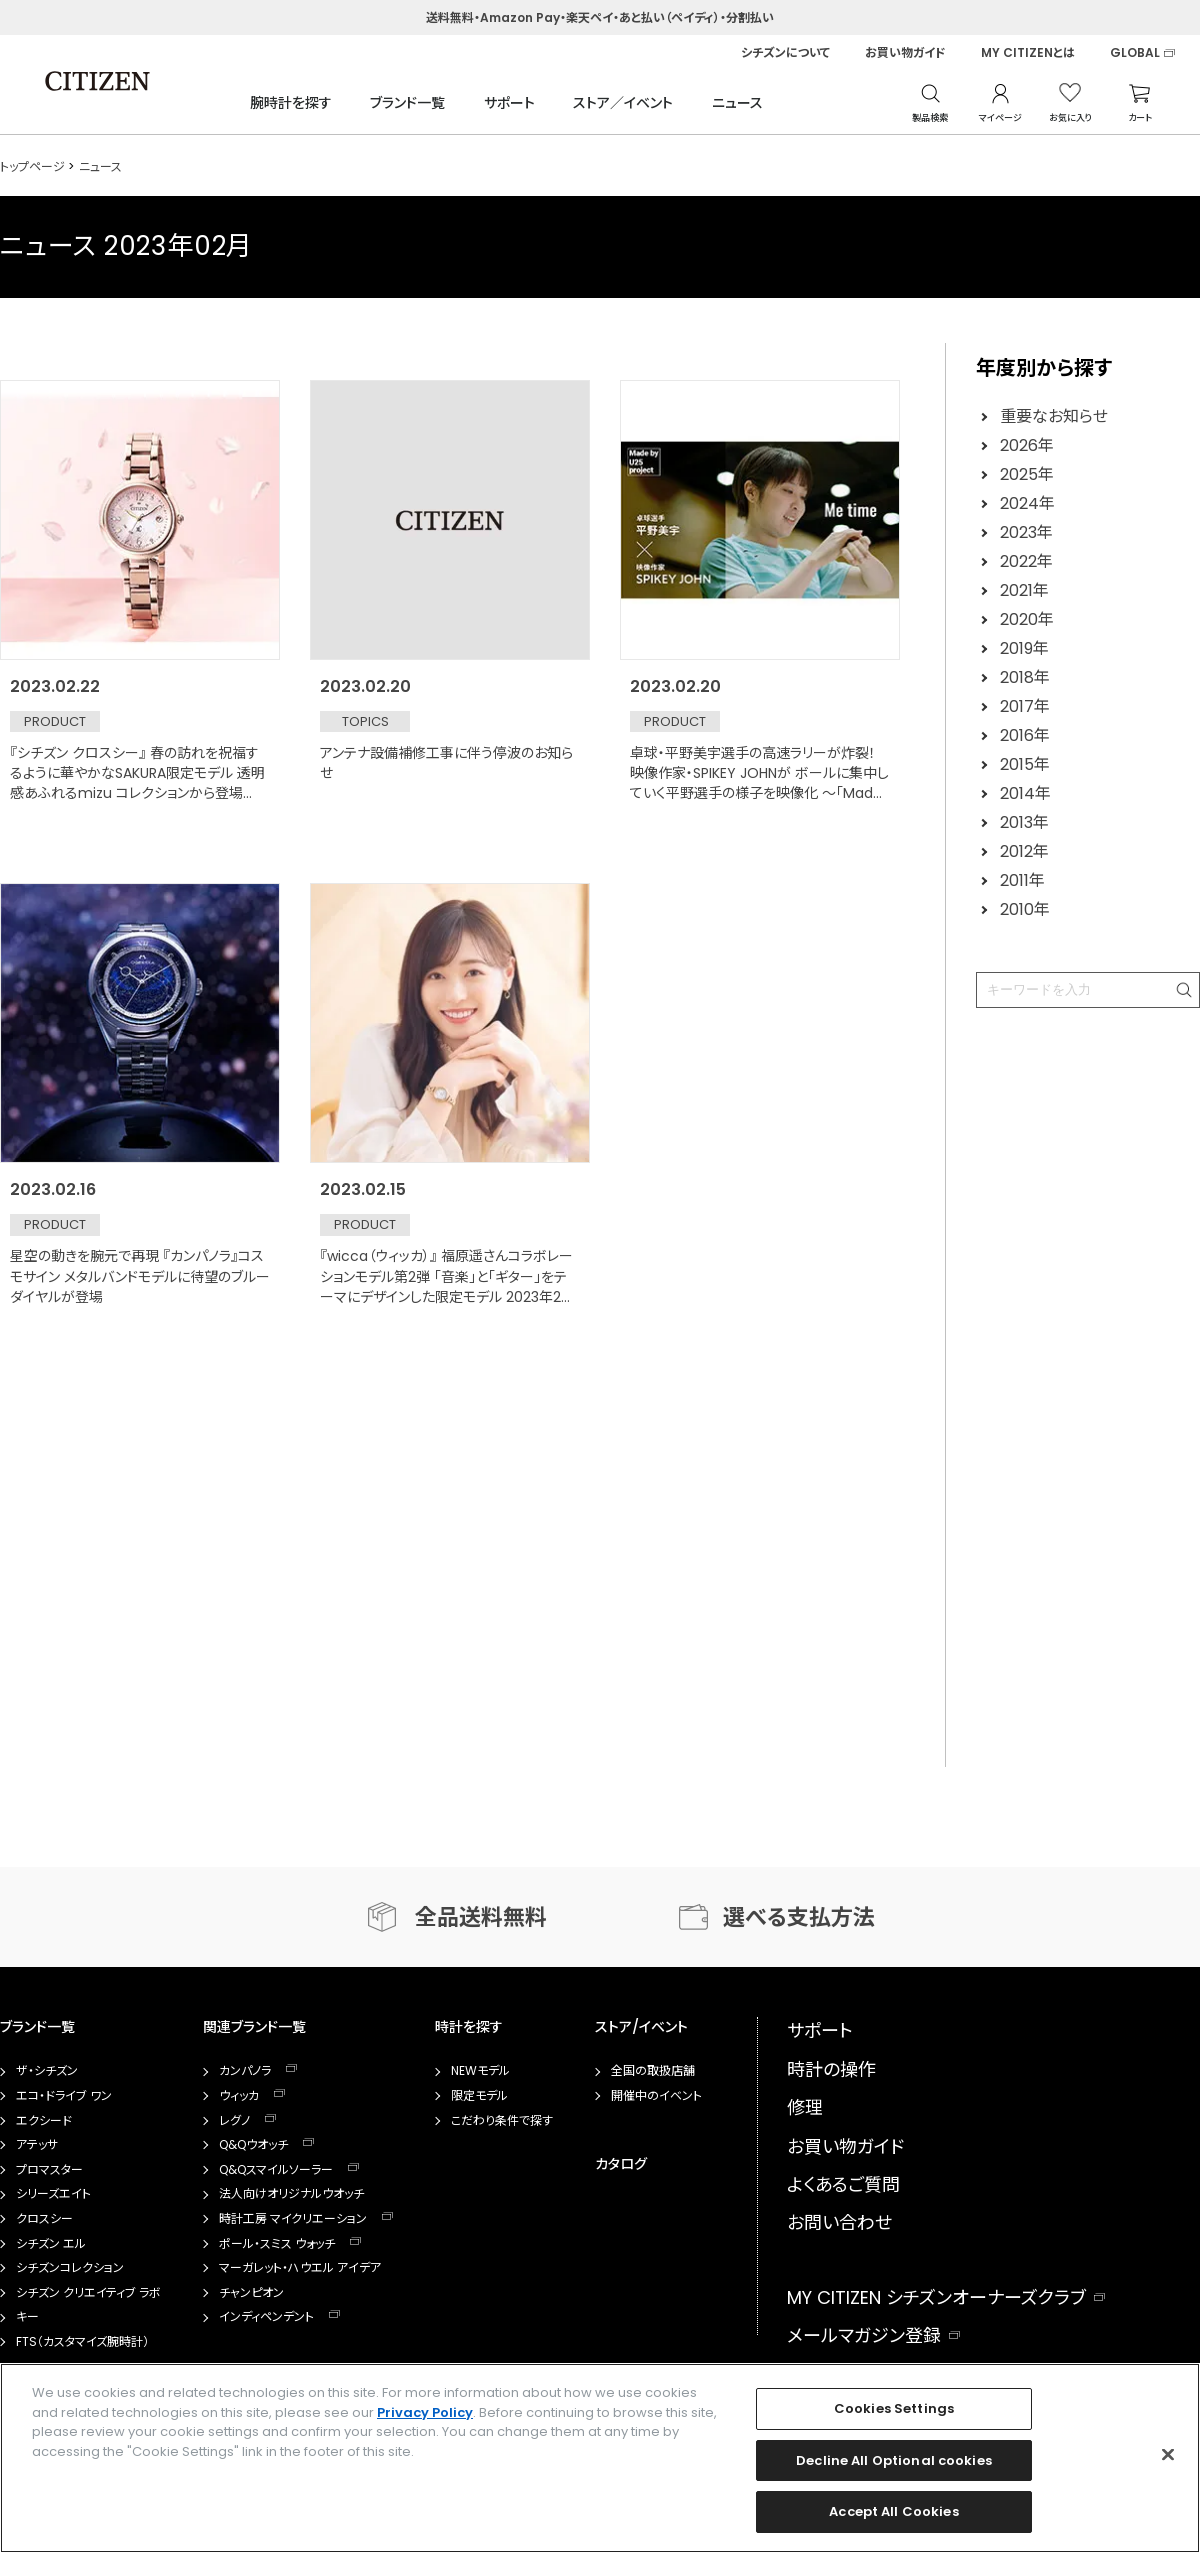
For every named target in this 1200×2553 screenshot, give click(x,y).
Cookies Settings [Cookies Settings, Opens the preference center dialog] (894, 2408)
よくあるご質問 (843, 2184)
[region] (600, 2458)
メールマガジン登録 (864, 2335)
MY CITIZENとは (1028, 53)
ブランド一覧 (407, 103)
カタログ (621, 2164)
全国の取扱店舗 (653, 2071)
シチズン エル (51, 2244)
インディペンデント (266, 2317)
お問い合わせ (839, 2222)
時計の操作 (831, 2069)
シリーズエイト (53, 2194)
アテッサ (37, 2145)
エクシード (44, 2121)
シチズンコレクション (70, 2268)
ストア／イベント (623, 103)
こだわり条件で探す (502, 2121)
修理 (805, 2107)
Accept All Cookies (893, 2511)
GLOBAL (1135, 53)
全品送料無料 (481, 1917)
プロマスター (49, 2170)
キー (27, 2317)
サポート (509, 103)
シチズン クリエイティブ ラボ (88, 2293)
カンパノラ (245, 2071)
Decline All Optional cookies (894, 2460)
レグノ (234, 2121)
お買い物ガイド (905, 53)
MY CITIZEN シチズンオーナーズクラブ (936, 2297)
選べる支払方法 (799, 1917)
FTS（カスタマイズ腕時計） (82, 2342)
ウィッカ (239, 2096)
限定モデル (479, 2096)
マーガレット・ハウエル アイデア (300, 2268)
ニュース (737, 103)
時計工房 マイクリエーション (293, 2219)
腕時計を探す (291, 103)
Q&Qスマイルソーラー (276, 2170)
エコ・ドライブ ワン (64, 2096)
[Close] (1168, 2455)
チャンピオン (251, 2293)
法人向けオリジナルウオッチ (291, 2194)
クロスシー (44, 2219)
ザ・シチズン (47, 2071)
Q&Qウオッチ (253, 2145)
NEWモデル (480, 2071)
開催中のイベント (656, 2096)
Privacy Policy (425, 2412)
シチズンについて (785, 53)
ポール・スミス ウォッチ (277, 2244)
